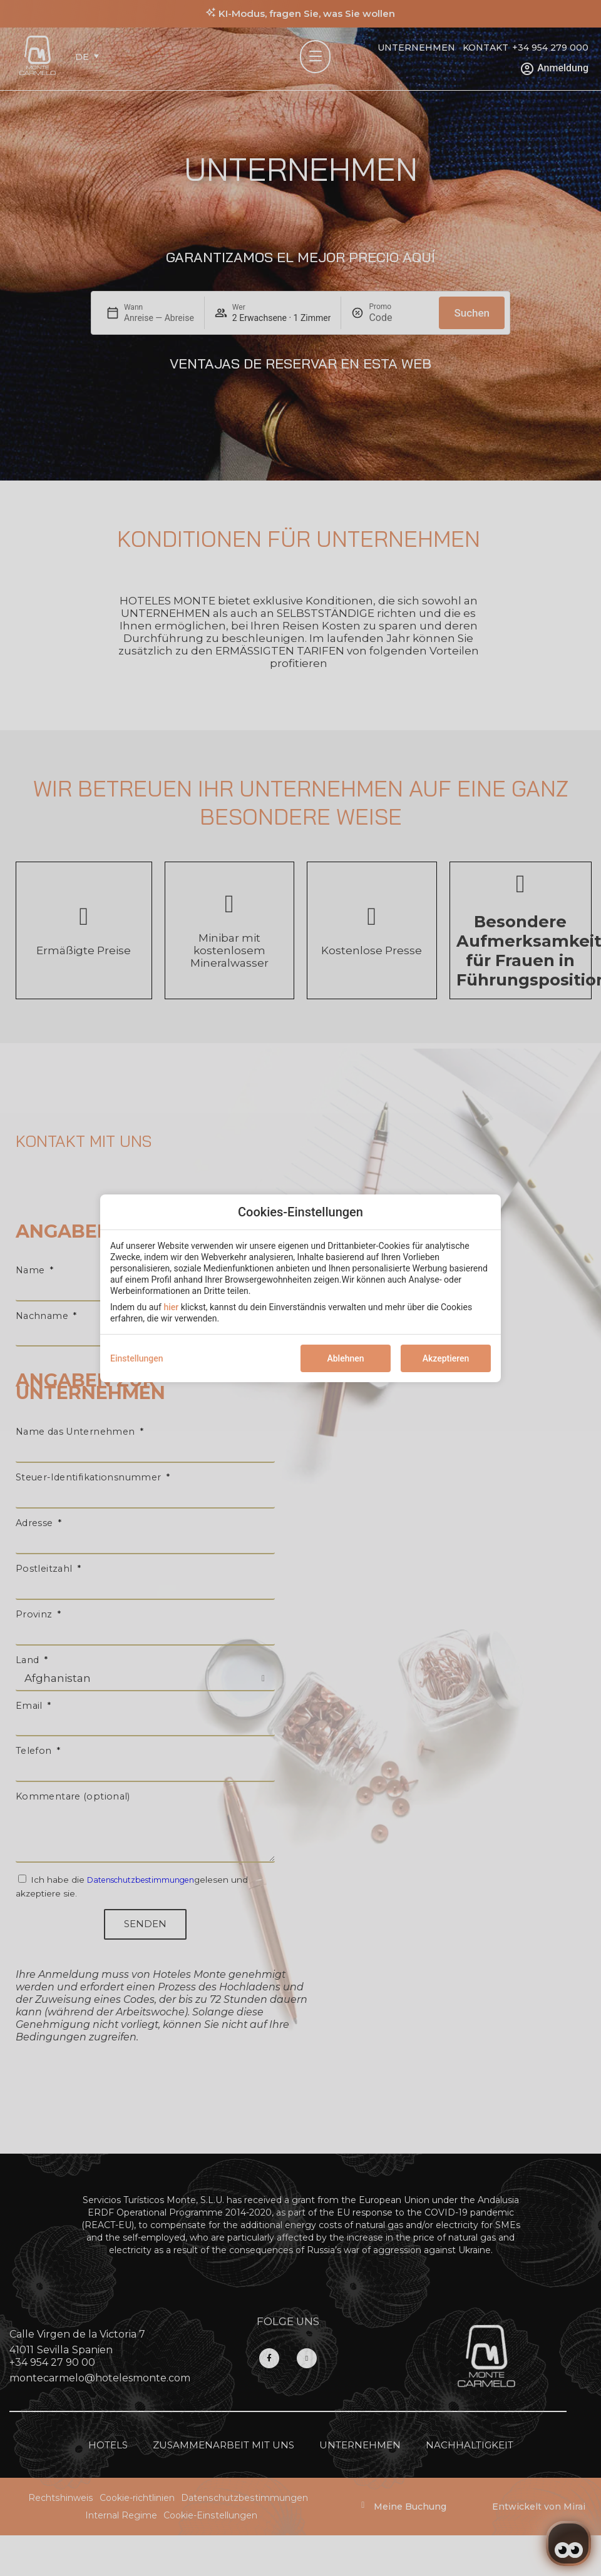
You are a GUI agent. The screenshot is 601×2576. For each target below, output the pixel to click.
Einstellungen (136, 1358)
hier (170, 1307)
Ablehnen (345, 1358)
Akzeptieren (446, 1358)
